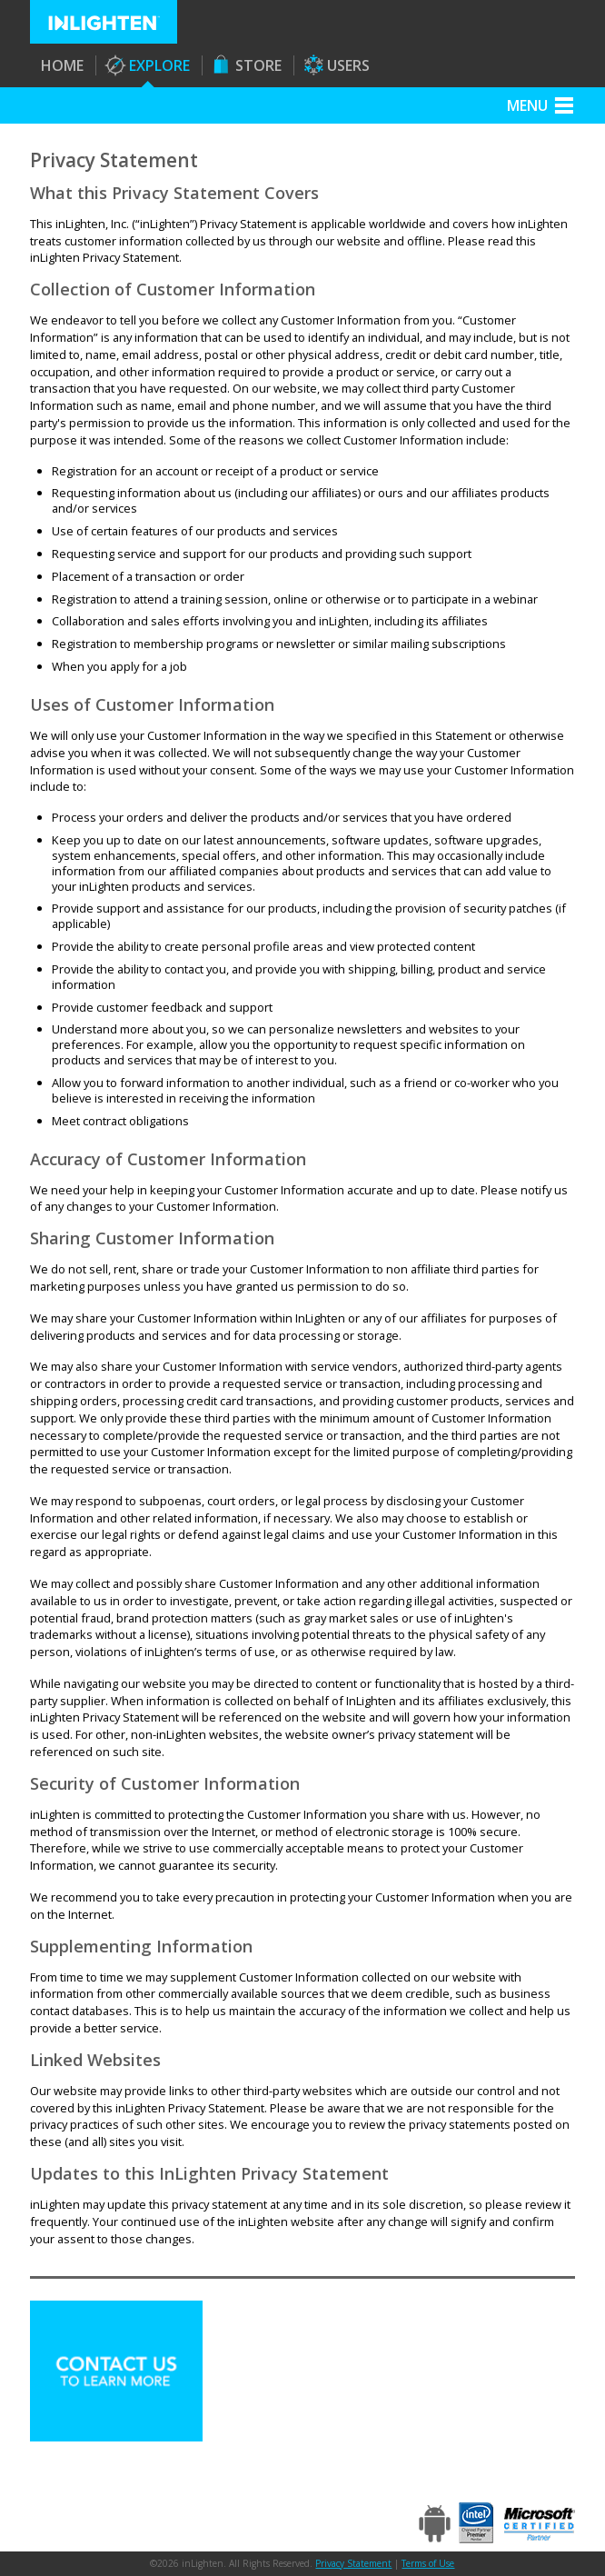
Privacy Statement (353, 2563)
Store (258, 65)
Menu (527, 105)
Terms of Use (428, 2563)
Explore (159, 65)
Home (62, 65)
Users (348, 65)
